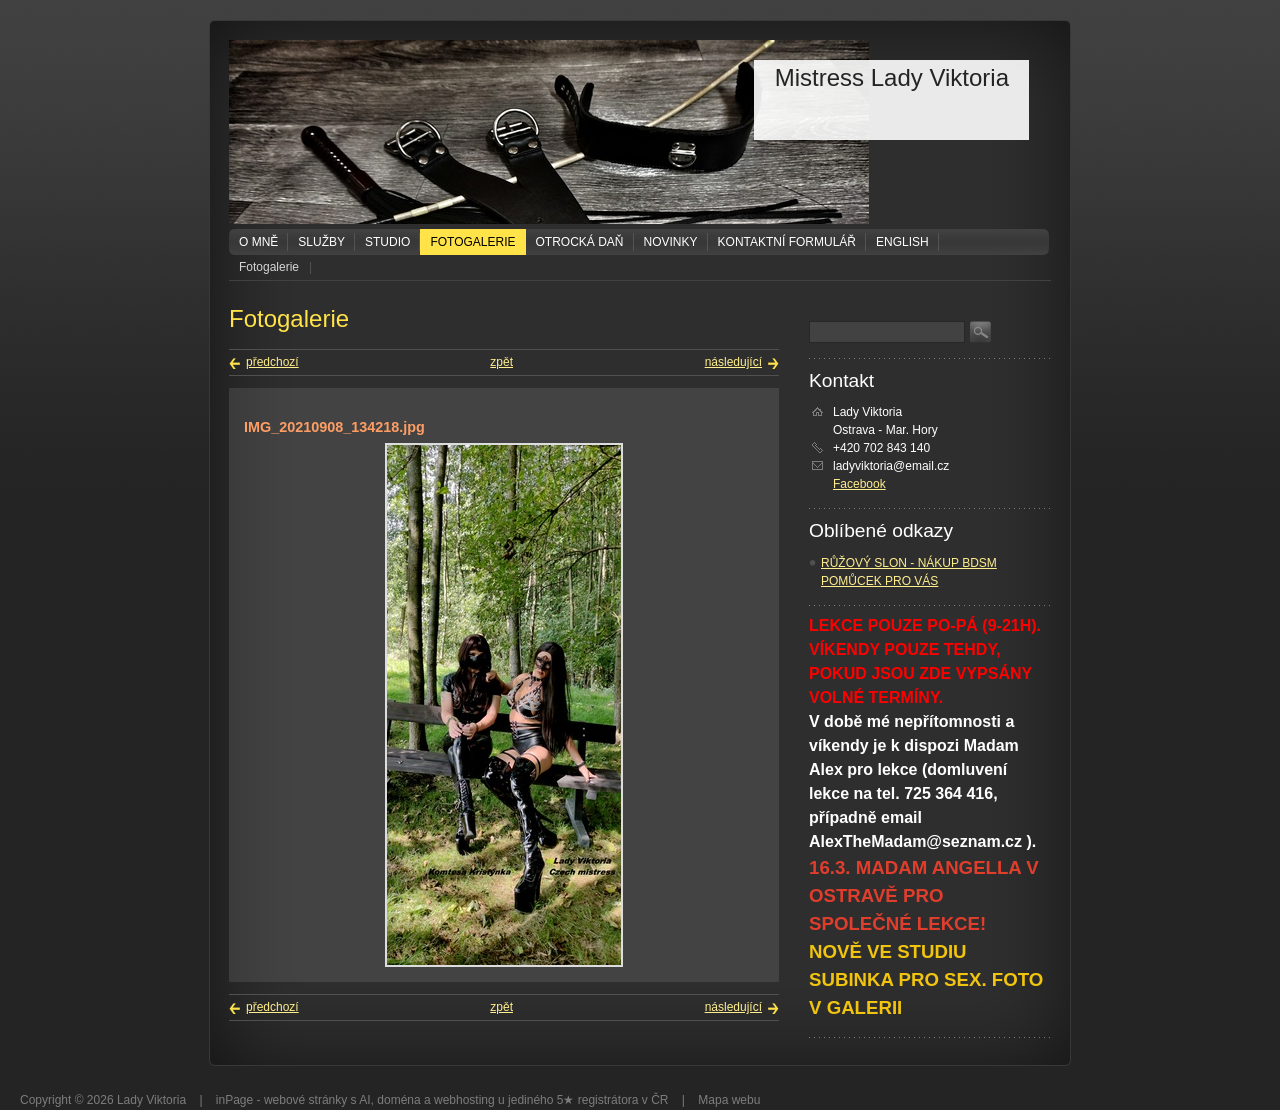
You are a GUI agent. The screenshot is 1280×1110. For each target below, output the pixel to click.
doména (398, 1100)
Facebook (859, 484)
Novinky (671, 242)
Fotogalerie (472, 242)
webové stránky (305, 1100)
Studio (387, 242)
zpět (501, 362)
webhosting (464, 1100)
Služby (321, 242)
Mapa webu (729, 1100)
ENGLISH (902, 242)
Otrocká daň (580, 242)
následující (733, 362)
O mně (258, 242)
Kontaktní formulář (787, 242)
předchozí (272, 362)
